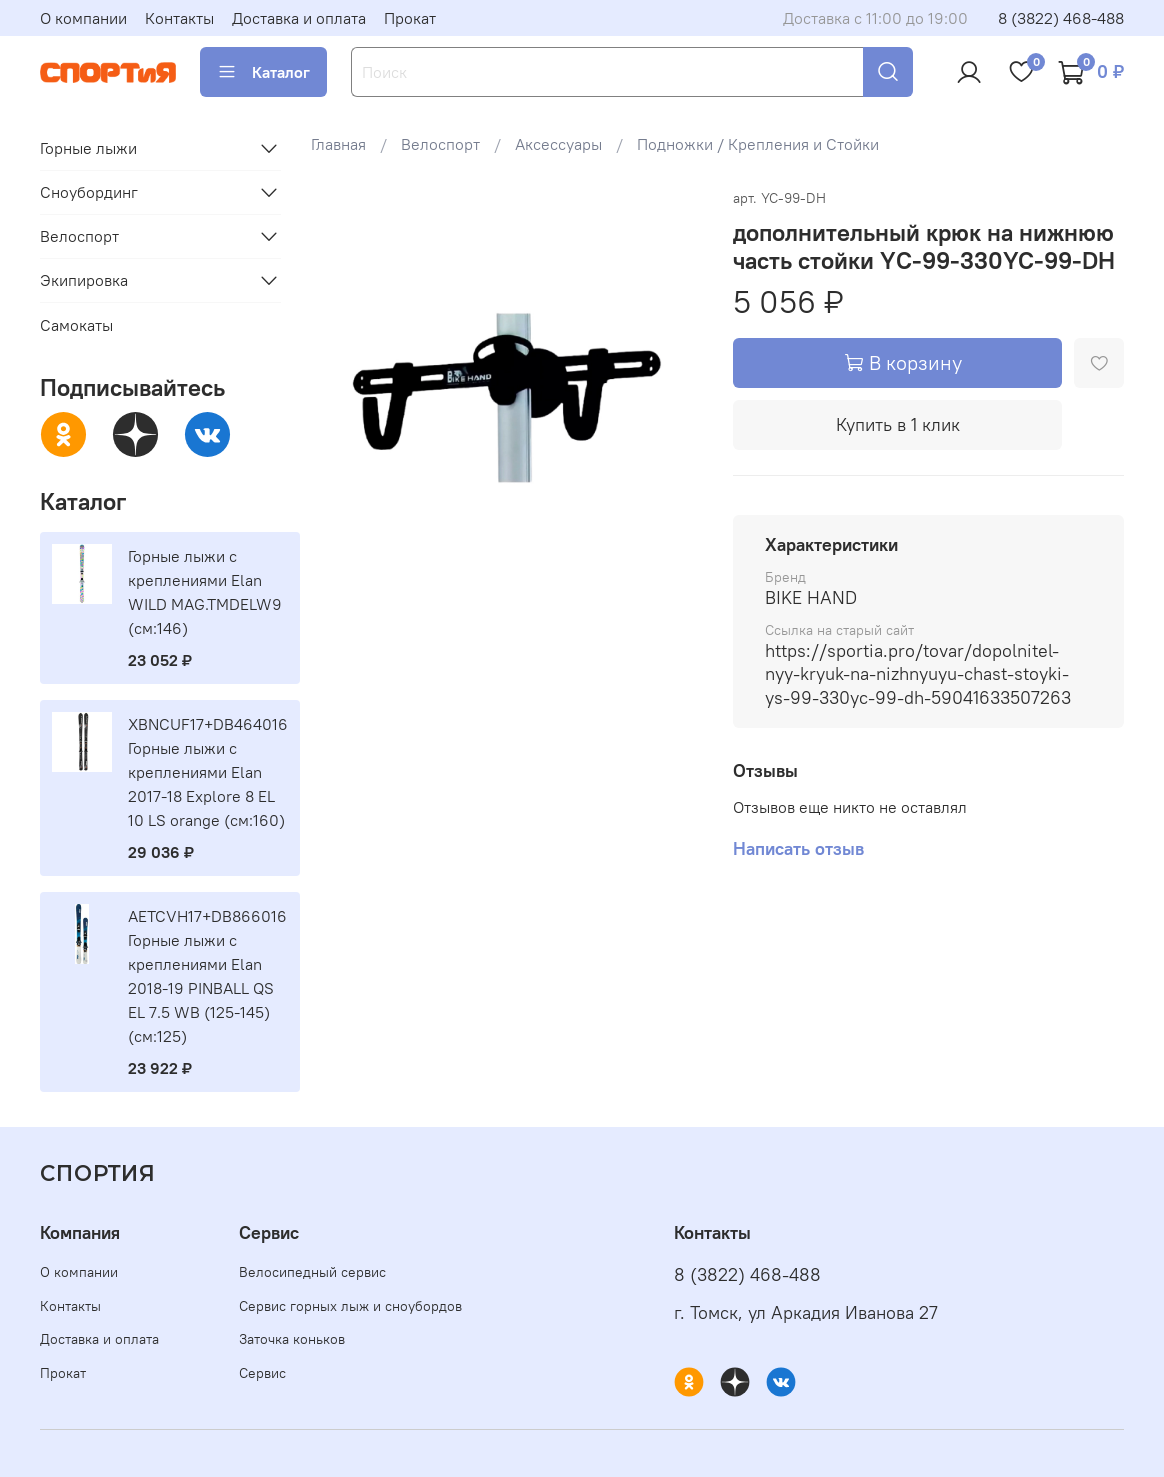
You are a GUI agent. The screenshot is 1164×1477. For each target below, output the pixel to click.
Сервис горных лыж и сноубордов (350, 1306)
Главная (338, 144)
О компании (83, 18)
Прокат (410, 18)
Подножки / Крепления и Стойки (758, 144)
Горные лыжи (88, 148)
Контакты (179, 18)
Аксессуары (558, 144)
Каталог (263, 72)
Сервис (262, 1373)
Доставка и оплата (299, 18)
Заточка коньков (292, 1339)
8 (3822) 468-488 (1061, 18)
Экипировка (84, 280)
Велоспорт (440, 144)
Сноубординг (89, 192)
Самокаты (76, 325)
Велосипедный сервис (312, 1272)
